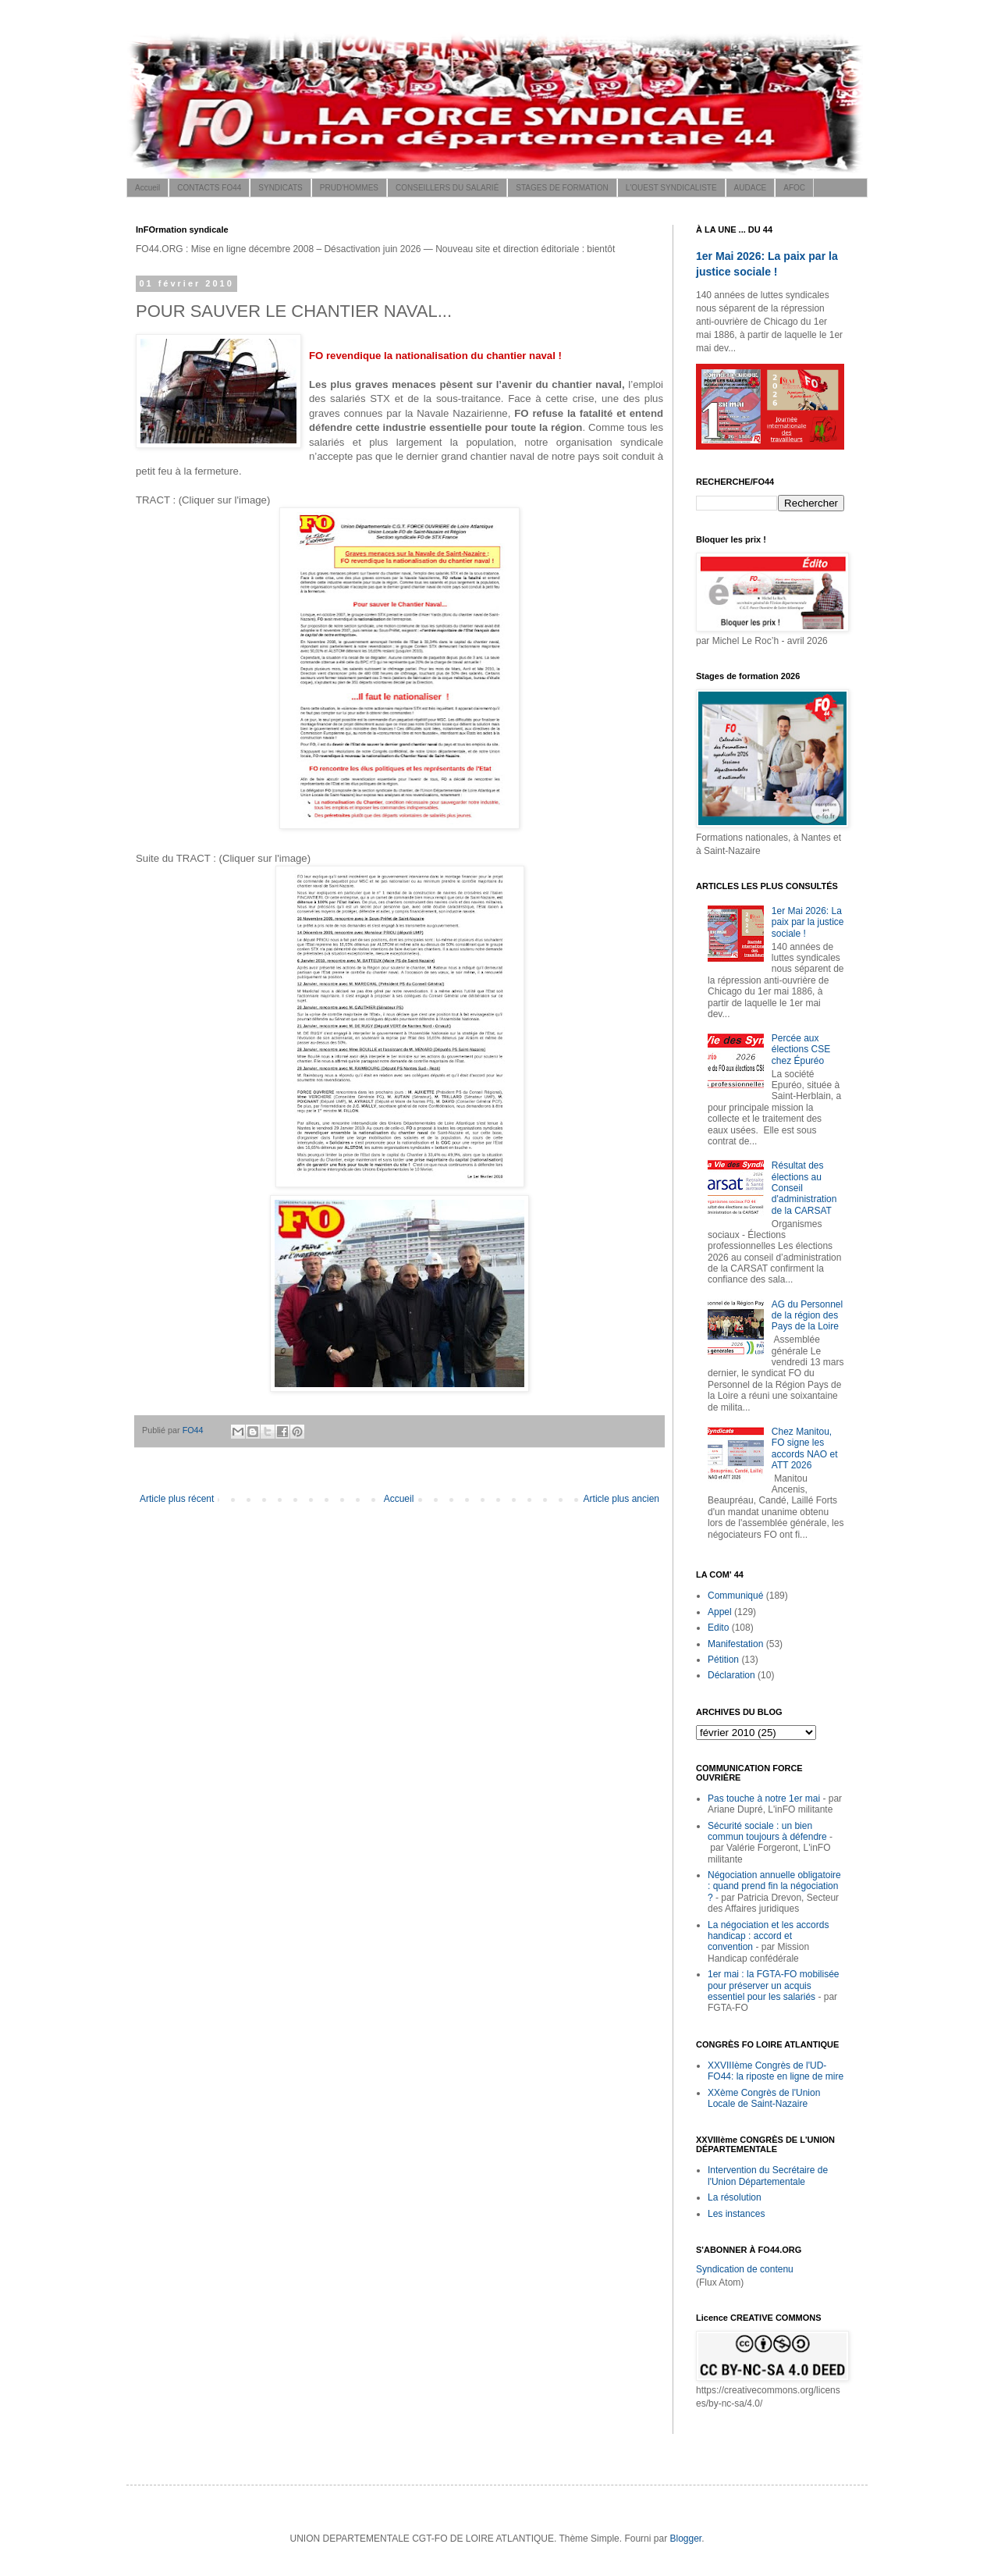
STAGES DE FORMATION (562, 187)
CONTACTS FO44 (209, 187)
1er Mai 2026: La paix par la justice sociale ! (808, 922)
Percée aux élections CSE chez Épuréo (801, 1049)
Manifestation (735, 1643)
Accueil (147, 187)
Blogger (685, 2538)
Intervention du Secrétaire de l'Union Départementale (768, 2175)
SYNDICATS (280, 187)
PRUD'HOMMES (349, 187)
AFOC (794, 187)
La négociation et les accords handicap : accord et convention (768, 1936)
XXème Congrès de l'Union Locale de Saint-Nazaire (764, 2098)
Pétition (723, 1659)
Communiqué (735, 1595)
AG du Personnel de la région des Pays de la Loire (807, 1315)
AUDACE (750, 187)
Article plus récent (177, 1498)
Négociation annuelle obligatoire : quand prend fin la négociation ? (774, 1886)
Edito (718, 1627)
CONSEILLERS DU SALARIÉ (447, 187)
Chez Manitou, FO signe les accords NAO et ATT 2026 (805, 1448)
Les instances (736, 2213)
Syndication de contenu (744, 2269)
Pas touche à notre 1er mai (764, 1798)
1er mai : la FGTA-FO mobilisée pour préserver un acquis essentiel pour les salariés (773, 1985)
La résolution (734, 2197)
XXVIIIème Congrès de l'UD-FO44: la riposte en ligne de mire (775, 2071)
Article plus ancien (621, 1498)
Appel (720, 1611)
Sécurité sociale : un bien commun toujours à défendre (767, 1831)
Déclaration (731, 1675)
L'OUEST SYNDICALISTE (671, 187)
